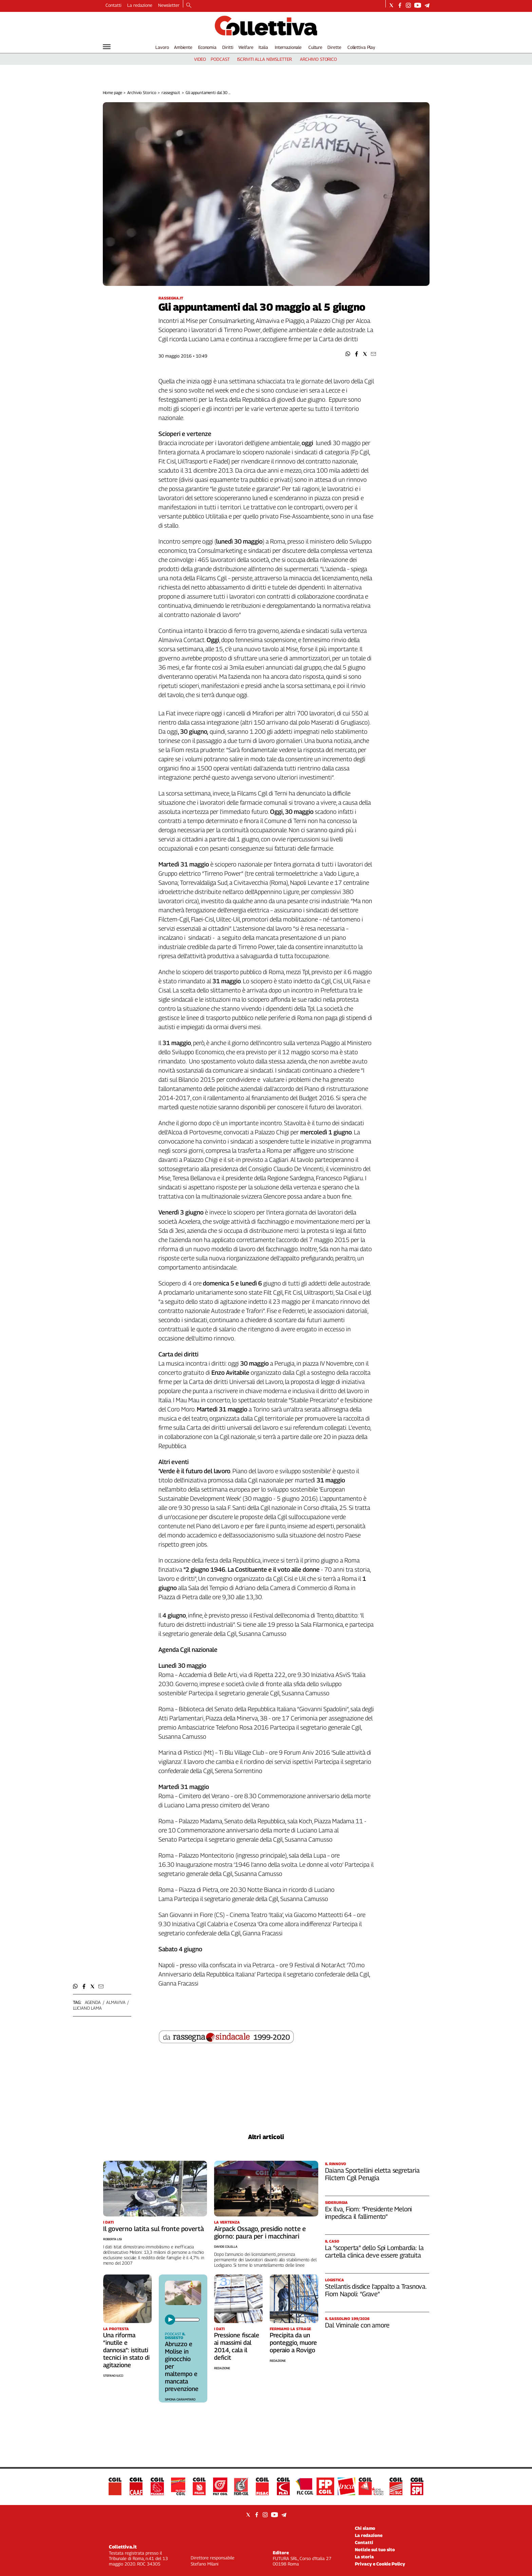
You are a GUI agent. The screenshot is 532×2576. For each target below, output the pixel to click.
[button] (347, 354)
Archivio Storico (141, 92)
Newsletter (168, 5)
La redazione (139, 5)
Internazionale (288, 47)
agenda (93, 2002)
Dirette (334, 47)
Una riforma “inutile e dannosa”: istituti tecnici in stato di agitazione (126, 2350)
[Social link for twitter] (391, 5)
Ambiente (183, 47)
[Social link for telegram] (427, 5)
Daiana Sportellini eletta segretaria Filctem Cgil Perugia (372, 2174)
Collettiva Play (361, 47)
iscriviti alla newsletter (264, 59)
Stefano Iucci (113, 2375)
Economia (207, 47)
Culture (315, 47)
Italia (263, 47)
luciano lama (87, 2008)
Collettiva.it (123, 2547)
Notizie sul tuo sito (375, 2549)
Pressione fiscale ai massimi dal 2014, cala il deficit (236, 2346)
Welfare (246, 47)
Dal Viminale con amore (357, 2325)
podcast (220, 59)
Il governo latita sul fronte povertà (153, 2228)
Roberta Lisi (112, 2239)
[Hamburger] (107, 47)
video (200, 59)
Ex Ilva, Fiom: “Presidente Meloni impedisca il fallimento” (368, 2212)
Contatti (113, 5)
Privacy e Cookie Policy (380, 2563)
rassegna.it (171, 92)
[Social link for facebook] (399, 5)
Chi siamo (365, 2528)
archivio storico (318, 59)
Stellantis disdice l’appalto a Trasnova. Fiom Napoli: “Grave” (375, 2290)
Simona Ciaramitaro (180, 2399)
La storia (364, 2556)
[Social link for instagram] (408, 5)
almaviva (115, 2002)
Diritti (227, 47)
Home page (112, 92)
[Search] (188, 6)
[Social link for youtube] (417, 5)
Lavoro (162, 47)
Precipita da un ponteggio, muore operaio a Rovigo (293, 2343)
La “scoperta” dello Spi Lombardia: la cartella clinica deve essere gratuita (374, 2251)
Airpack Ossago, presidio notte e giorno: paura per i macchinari (260, 2232)
